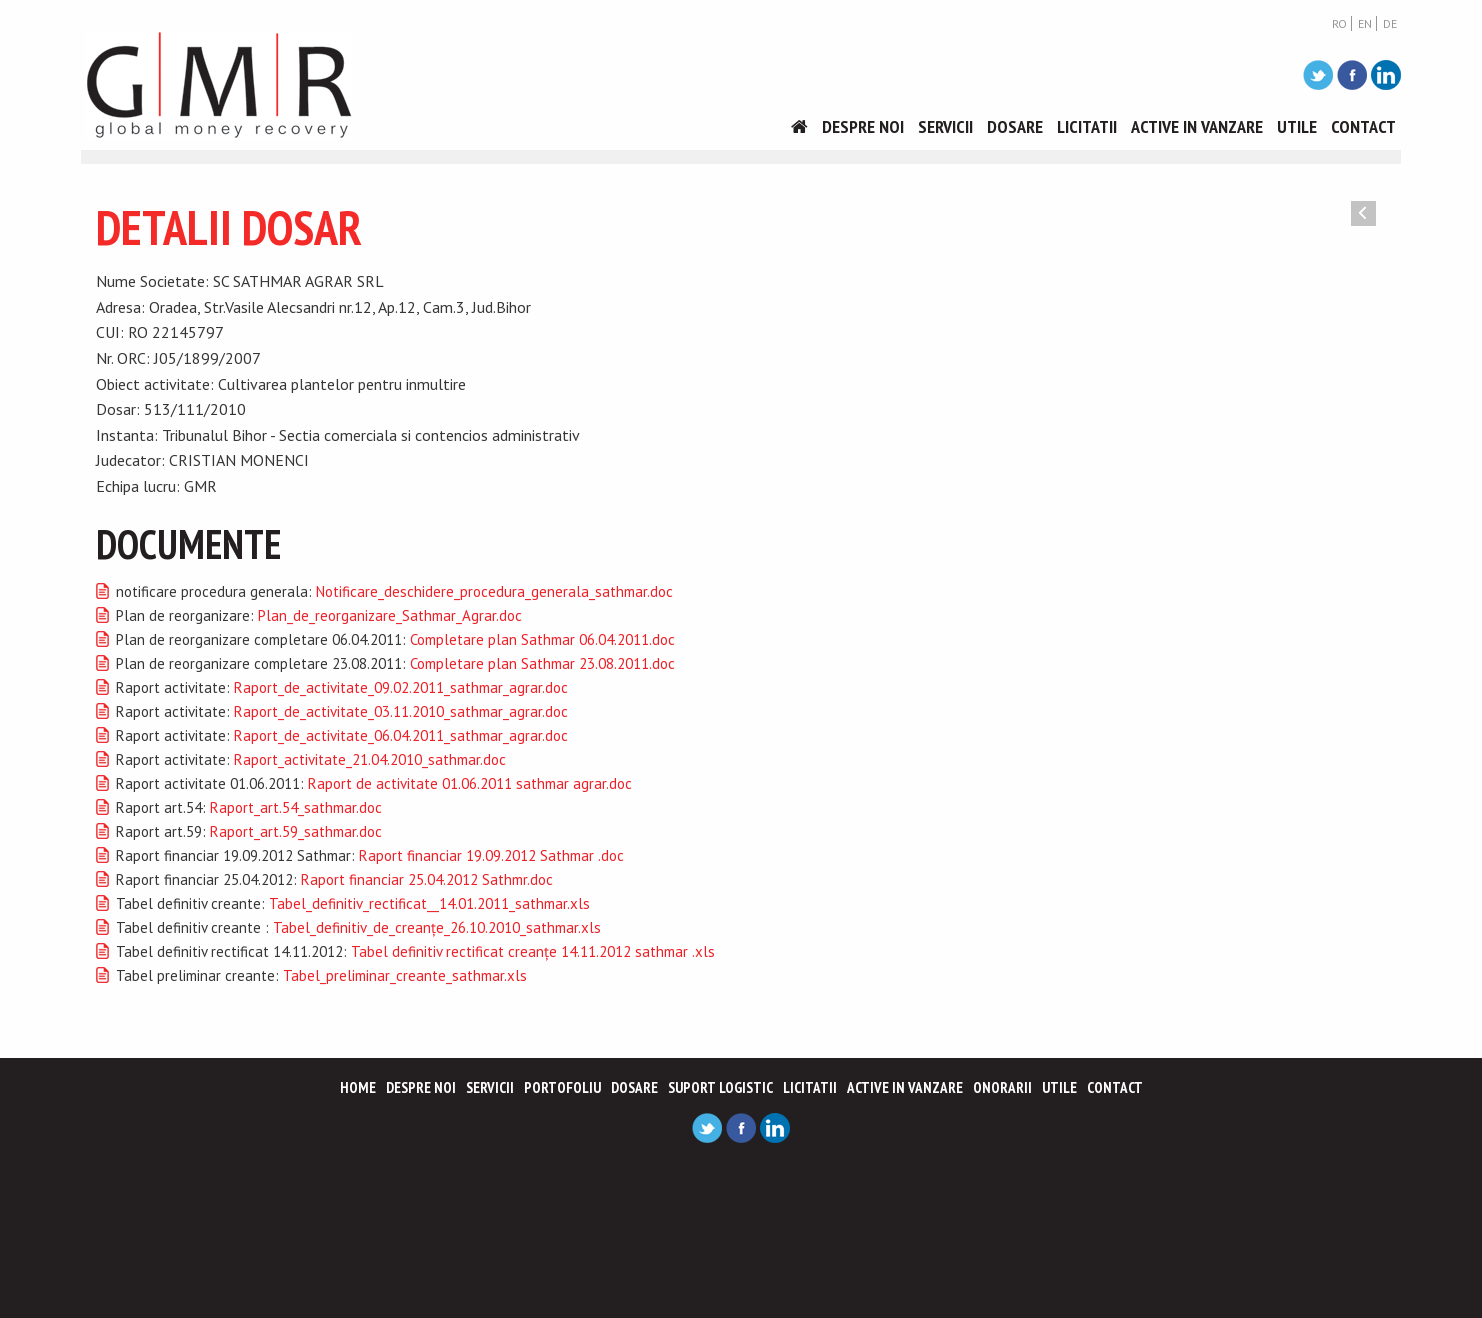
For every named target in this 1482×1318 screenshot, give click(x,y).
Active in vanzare (1197, 126)
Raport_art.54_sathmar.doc (296, 807)
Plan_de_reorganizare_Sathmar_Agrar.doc (390, 615)
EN (1365, 24)
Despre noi (863, 126)
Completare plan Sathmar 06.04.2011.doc (542, 639)
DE (1390, 24)
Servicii (945, 126)
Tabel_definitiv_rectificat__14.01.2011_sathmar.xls (429, 903)
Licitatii (1087, 126)
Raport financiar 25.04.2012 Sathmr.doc (427, 879)
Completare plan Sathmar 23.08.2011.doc (542, 663)
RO (1339, 24)
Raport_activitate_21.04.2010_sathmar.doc (370, 759)
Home (358, 1087)
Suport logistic (720, 1087)
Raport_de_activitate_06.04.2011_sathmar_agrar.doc (401, 735)
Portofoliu (562, 1087)
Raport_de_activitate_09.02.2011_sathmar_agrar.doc (401, 687)
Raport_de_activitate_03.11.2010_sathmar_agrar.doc (401, 711)
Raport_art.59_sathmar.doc (296, 831)
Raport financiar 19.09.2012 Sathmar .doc (491, 855)
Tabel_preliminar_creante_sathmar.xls (405, 975)
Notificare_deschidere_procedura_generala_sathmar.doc (494, 591)
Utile (1297, 126)
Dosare (1015, 126)
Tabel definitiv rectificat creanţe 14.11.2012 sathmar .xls (533, 951)
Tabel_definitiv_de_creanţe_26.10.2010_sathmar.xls (437, 927)
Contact (1363, 126)
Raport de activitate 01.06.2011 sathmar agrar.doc (470, 783)
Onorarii (1002, 1087)
